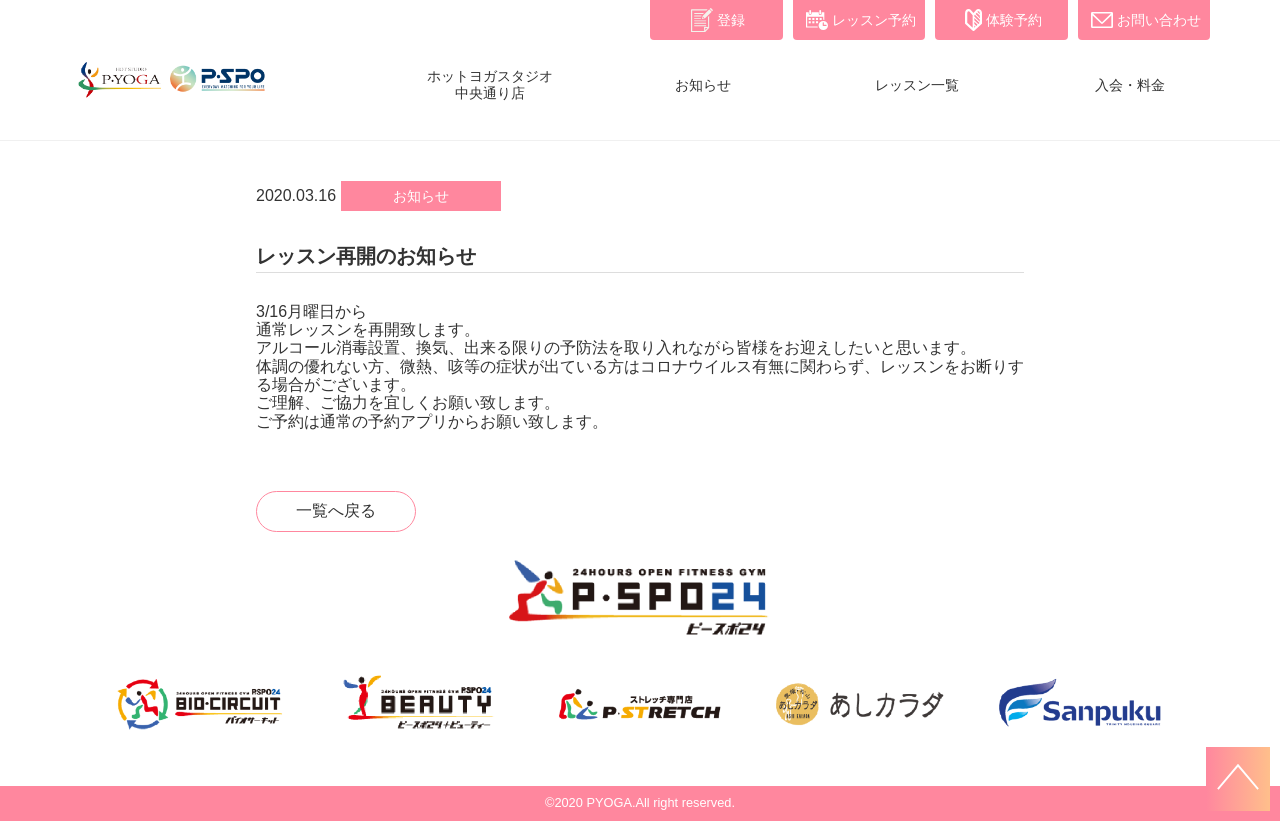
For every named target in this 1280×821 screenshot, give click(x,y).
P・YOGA (170, 90)
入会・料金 (1130, 85)
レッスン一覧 (917, 85)
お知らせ (703, 85)
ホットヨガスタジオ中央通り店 (490, 84)
